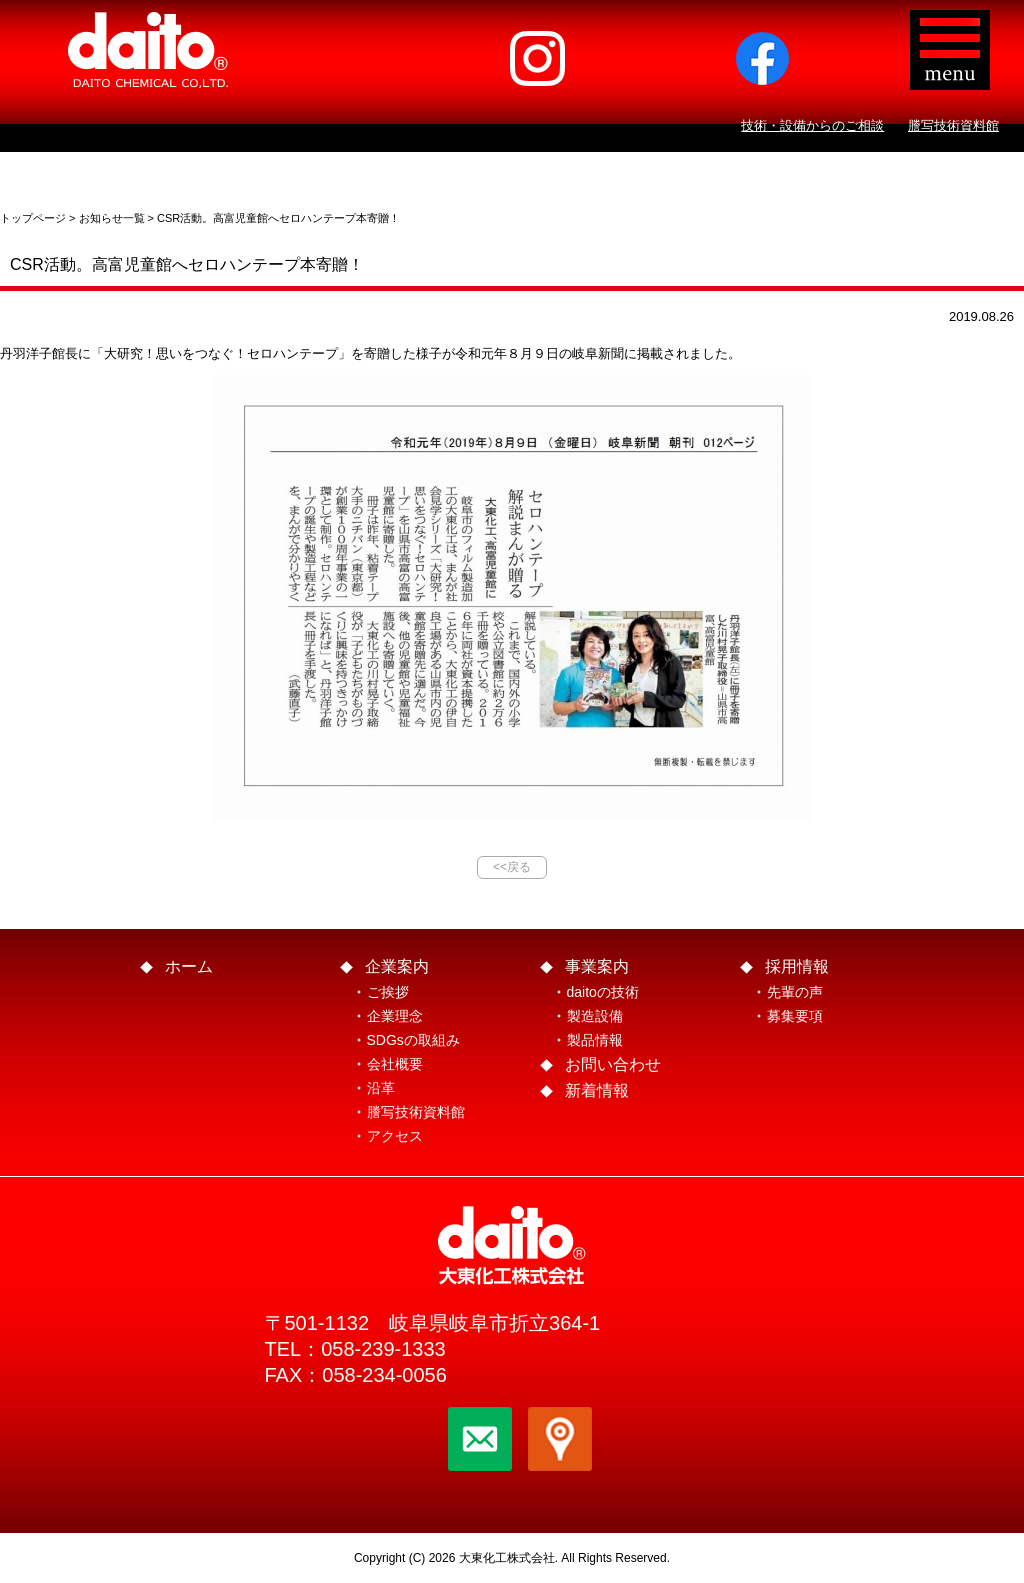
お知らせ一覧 (112, 218)
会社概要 (395, 1064)
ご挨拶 (388, 992)
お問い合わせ (613, 1064)
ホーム (189, 966)
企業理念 (395, 1016)
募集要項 (795, 1016)
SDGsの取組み (413, 1040)
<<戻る (512, 867)
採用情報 (797, 966)
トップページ (33, 218)
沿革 (381, 1088)
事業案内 (597, 966)
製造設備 (595, 1016)
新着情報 (597, 1090)
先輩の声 (795, 992)
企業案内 (397, 966)
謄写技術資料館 (953, 125)
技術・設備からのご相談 (812, 125)
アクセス (395, 1136)
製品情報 (595, 1040)
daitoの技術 (603, 992)
